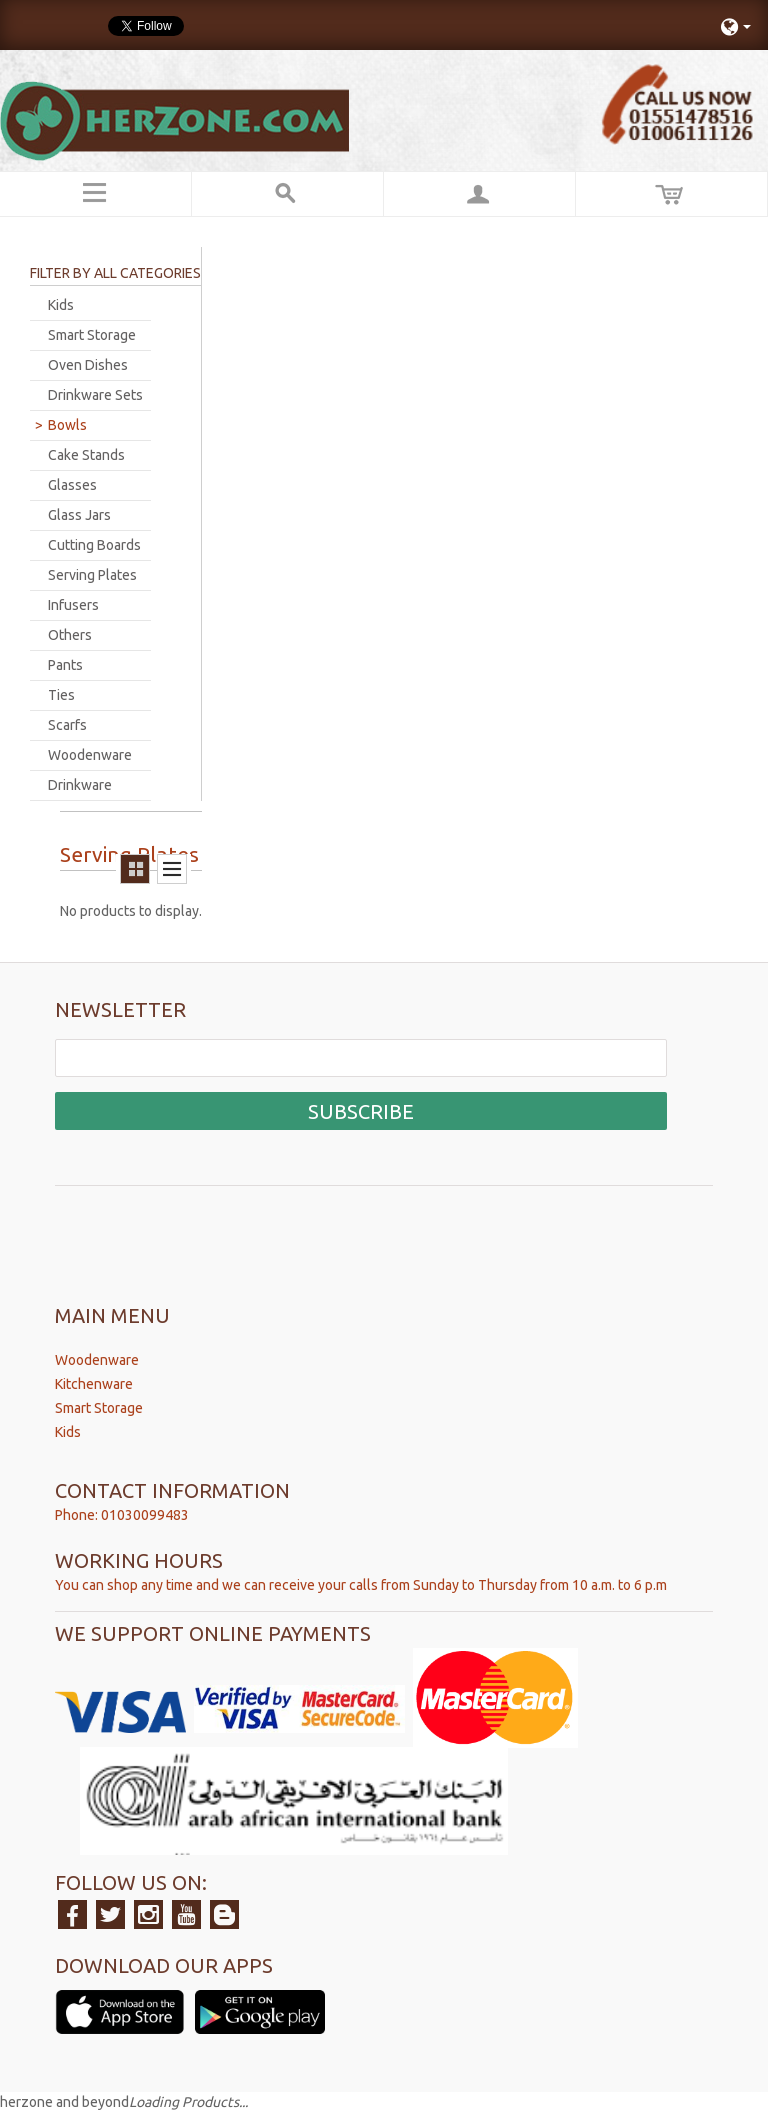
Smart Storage (99, 1408)
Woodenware (97, 1360)
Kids (68, 1432)
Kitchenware (94, 1384)
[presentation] (207, 1230)
